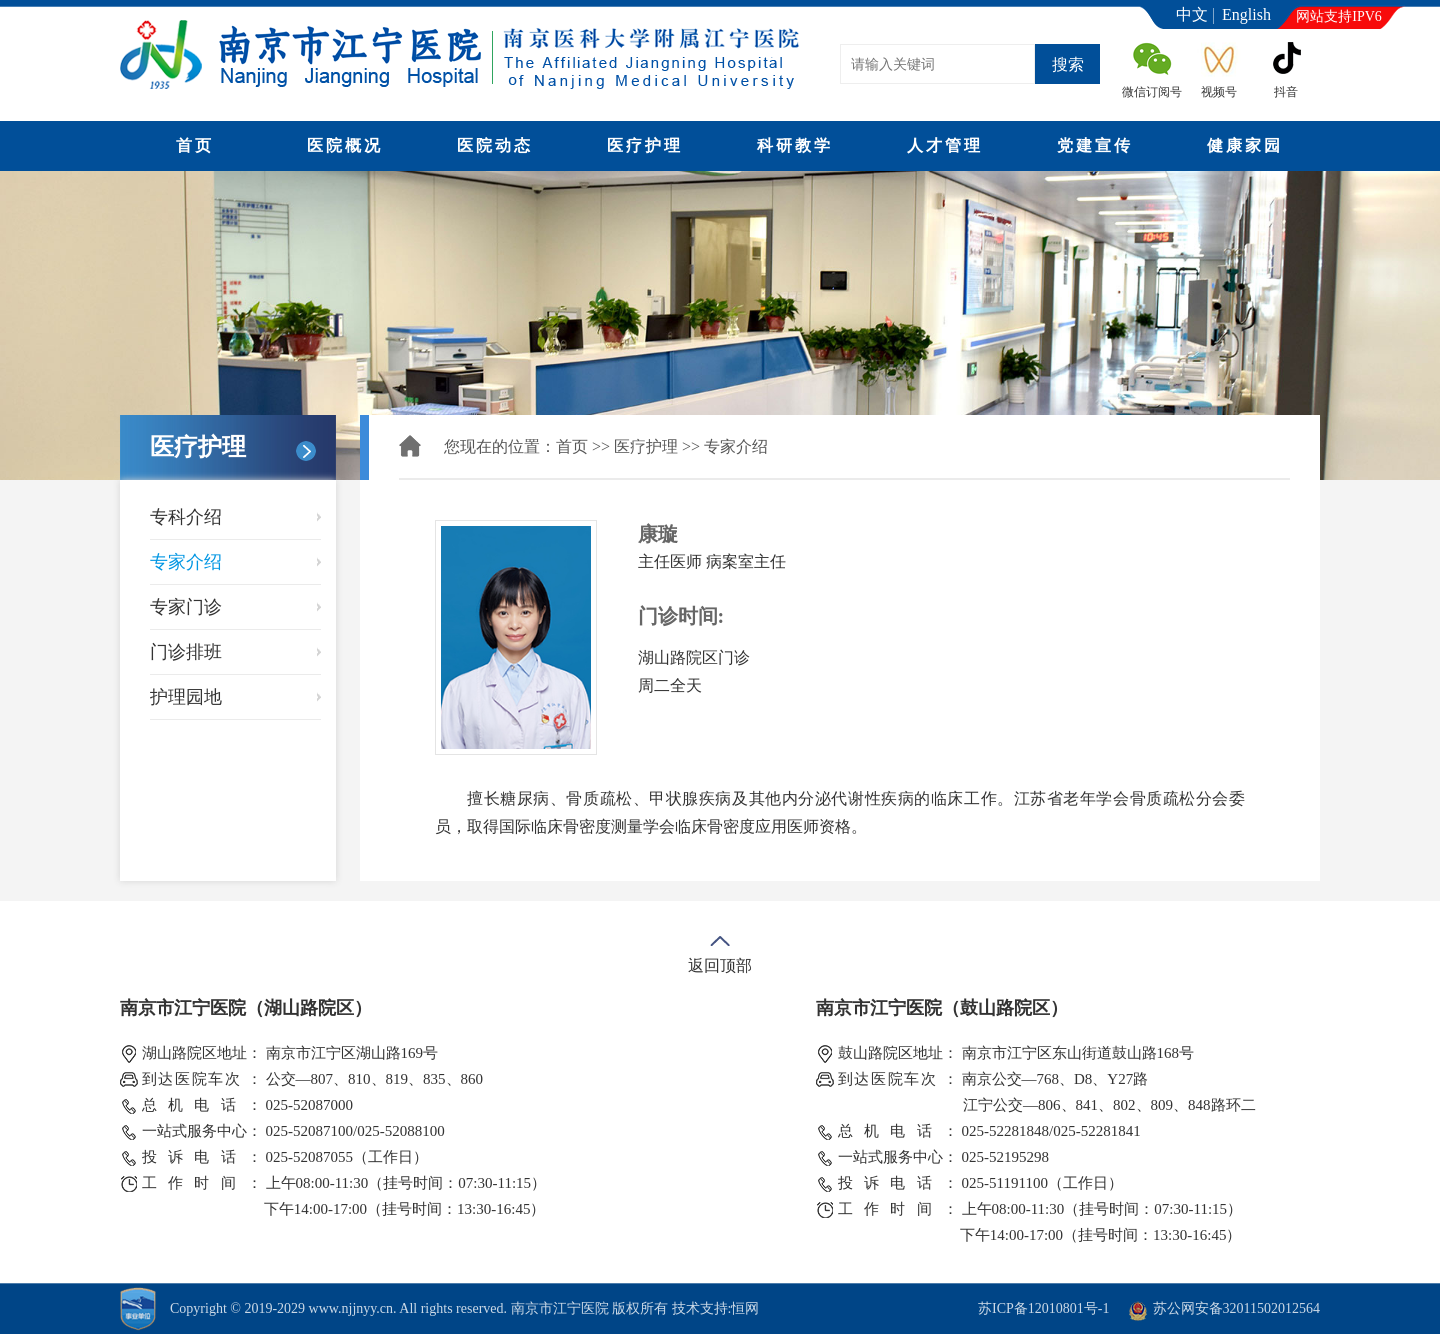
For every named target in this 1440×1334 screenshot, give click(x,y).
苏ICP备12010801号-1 (1043, 1308)
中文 (1192, 14)
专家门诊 (186, 607)
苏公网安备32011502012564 (1236, 1308)
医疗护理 (645, 145)
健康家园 (1245, 145)
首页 (195, 145)
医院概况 (345, 145)
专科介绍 (186, 517)
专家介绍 (186, 562)
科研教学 (795, 145)
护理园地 (186, 697)
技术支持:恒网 (716, 1308)
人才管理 (945, 145)
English (1246, 14)
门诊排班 (186, 652)
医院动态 (495, 145)
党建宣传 (1095, 145)
